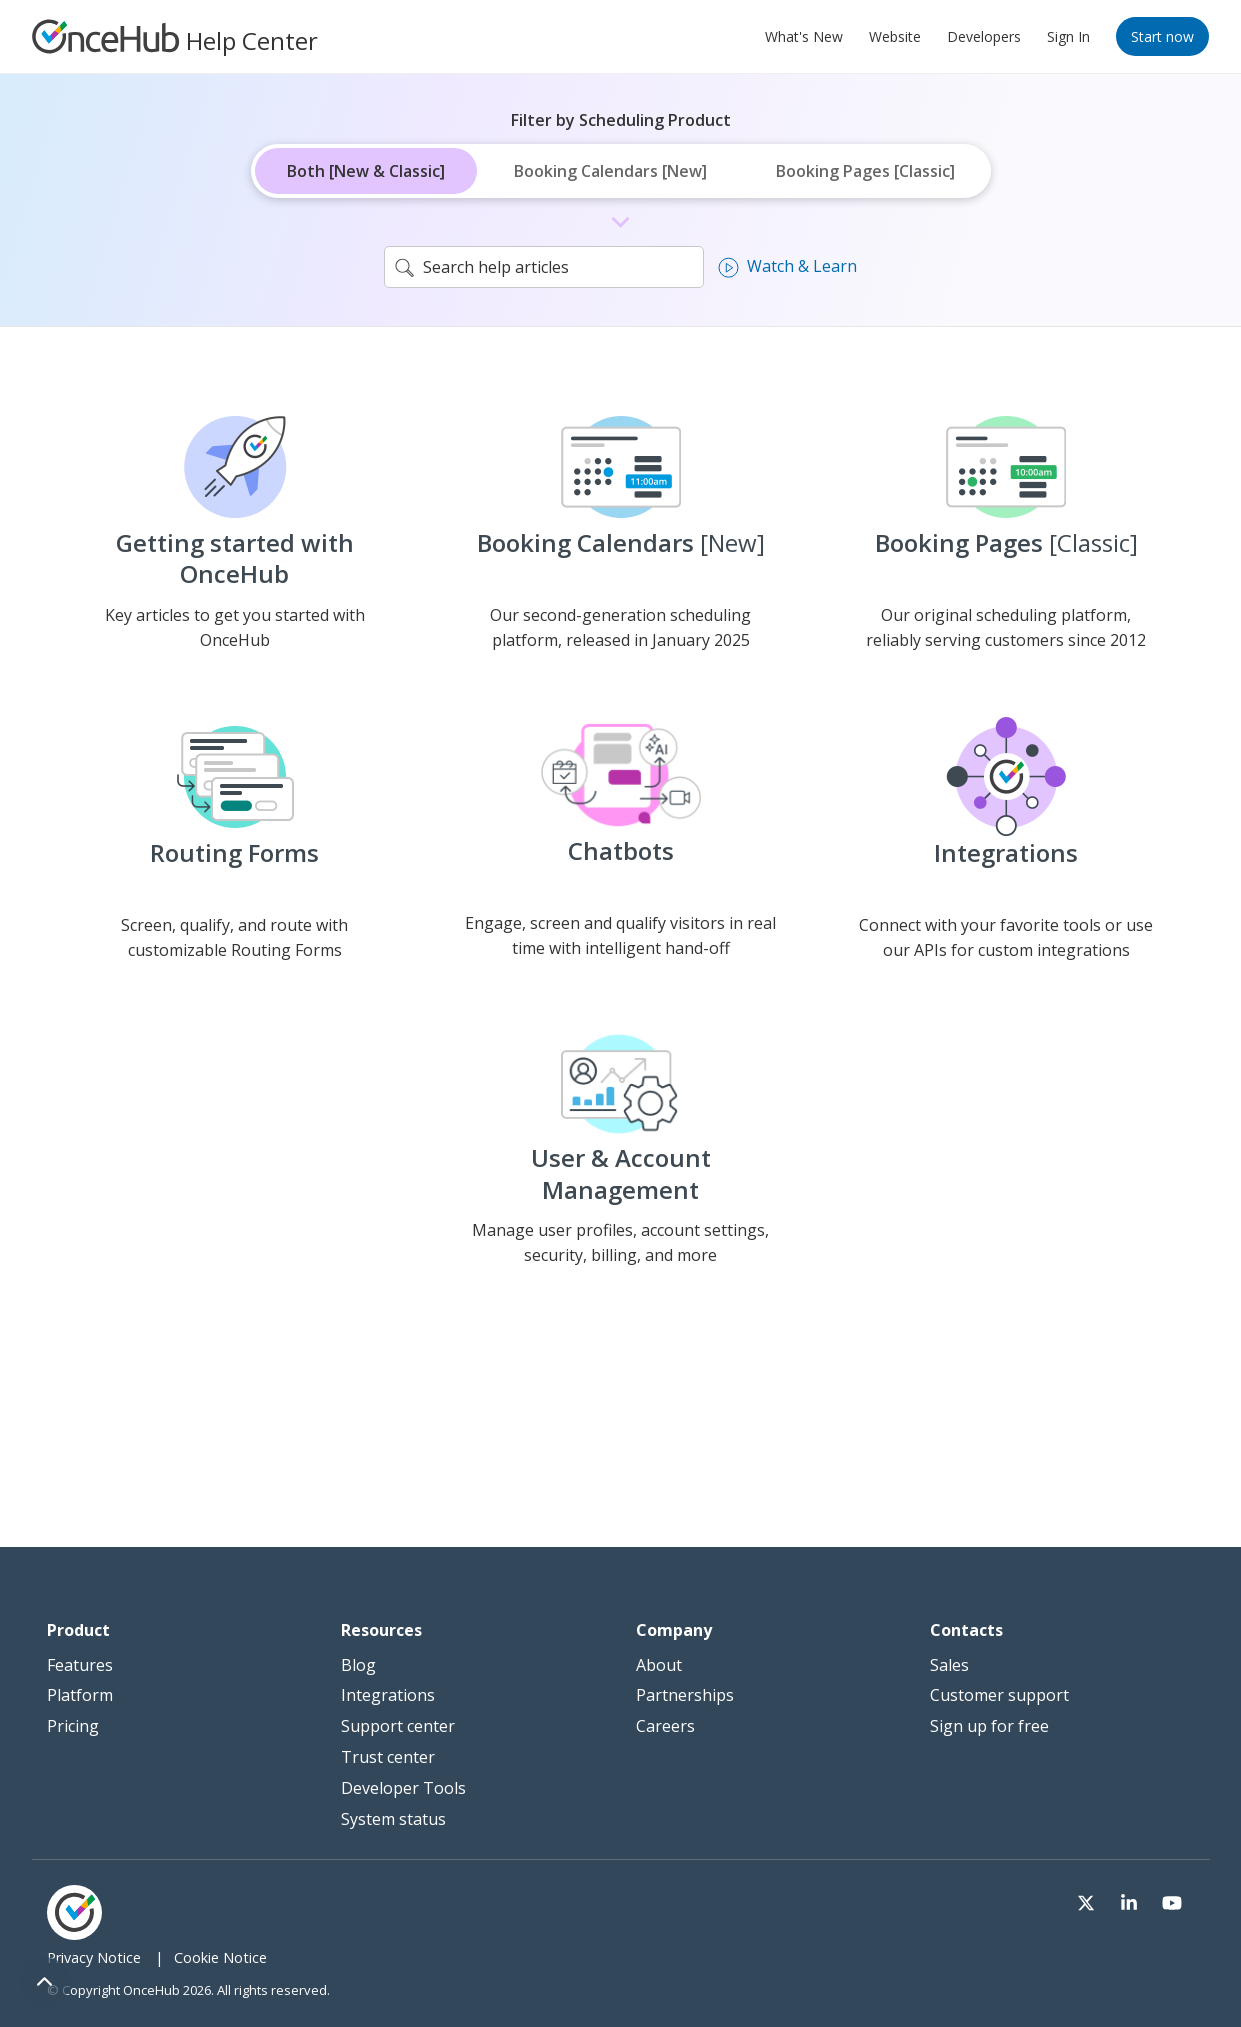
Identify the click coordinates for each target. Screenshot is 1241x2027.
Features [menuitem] (80, 1654)
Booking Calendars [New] (610, 171)
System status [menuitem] (393, 1808)
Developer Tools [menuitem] (403, 1777)
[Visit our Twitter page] (1098, 1890)
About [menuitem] (659, 1654)
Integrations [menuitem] (388, 1685)
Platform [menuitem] (80, 1685)
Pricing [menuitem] (73, 1715)
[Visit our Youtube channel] (1175, 1890)
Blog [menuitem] (358, 1654)
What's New (804, 36)
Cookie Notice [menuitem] (220, 1947)
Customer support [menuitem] (999, 1685)
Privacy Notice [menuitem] (94, 1947)
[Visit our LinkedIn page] (1136, 1890)
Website (895, 36)
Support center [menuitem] (398, 1715)
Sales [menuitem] (949, 1654)
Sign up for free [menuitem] (989, 1715)
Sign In (1068, 36)
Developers (984, 36)
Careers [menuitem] (665, 1715)
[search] (544, 267)
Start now (1162, 36)
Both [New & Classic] (366, 171)
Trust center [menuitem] (388, 1746)
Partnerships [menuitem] (685, 1685)
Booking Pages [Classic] (865, 171)
